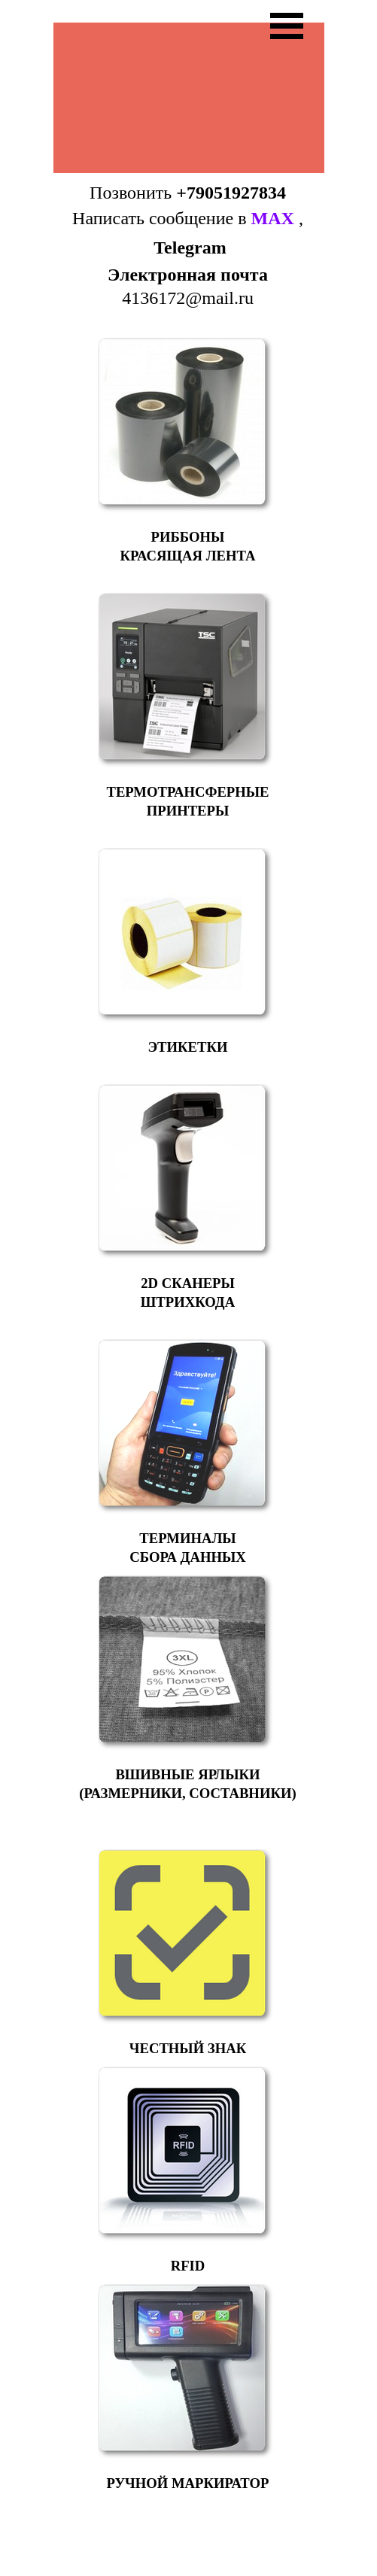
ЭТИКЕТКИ (187, 1047)
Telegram (190, 247)
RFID (188, 2266)
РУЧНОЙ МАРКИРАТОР (188, 2483)
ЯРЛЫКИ (229, 1774)
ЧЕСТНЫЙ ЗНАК (187, 2048)
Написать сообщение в (183, 218)
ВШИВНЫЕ (154, 1774)
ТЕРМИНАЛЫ (187, 1538)
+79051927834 (231, 192)
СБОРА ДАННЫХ (187, 1557)
